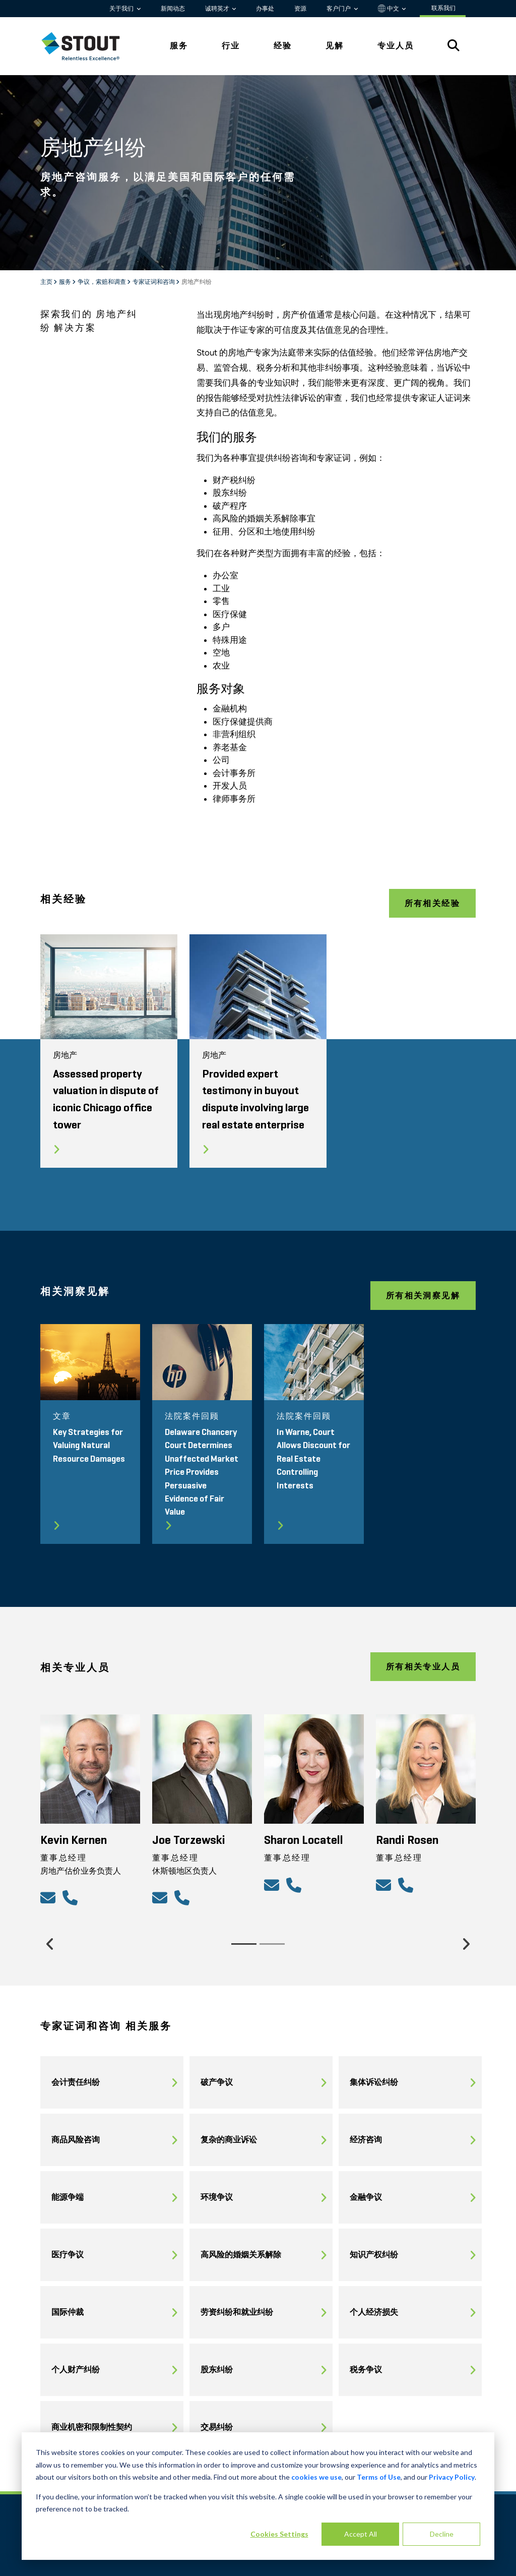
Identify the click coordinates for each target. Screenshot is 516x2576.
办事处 (265, 8)
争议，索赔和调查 (102, 282)
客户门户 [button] (339, 8)
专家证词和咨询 (154, 282)
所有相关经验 (432, 903)
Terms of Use (379, 2477)
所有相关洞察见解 (423, 1295)
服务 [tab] (179, 45)
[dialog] (258, 2496)
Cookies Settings (279, 2534)
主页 (46, 282)
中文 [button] (389, 8)
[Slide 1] (243, 1944)
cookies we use (316, 2477)
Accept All (360, 2534)
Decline (442, 2534)
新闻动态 (173, 8)
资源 (300, 8)
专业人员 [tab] (395, 45)
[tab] (88, 46)
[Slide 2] (272, 1944)
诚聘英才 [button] (218, 8)
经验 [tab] (283, 45)
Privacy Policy (452, 2477)
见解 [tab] (335, 45)
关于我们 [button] (122, 8)
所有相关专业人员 (423, 1666)
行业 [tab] (231, 45)
